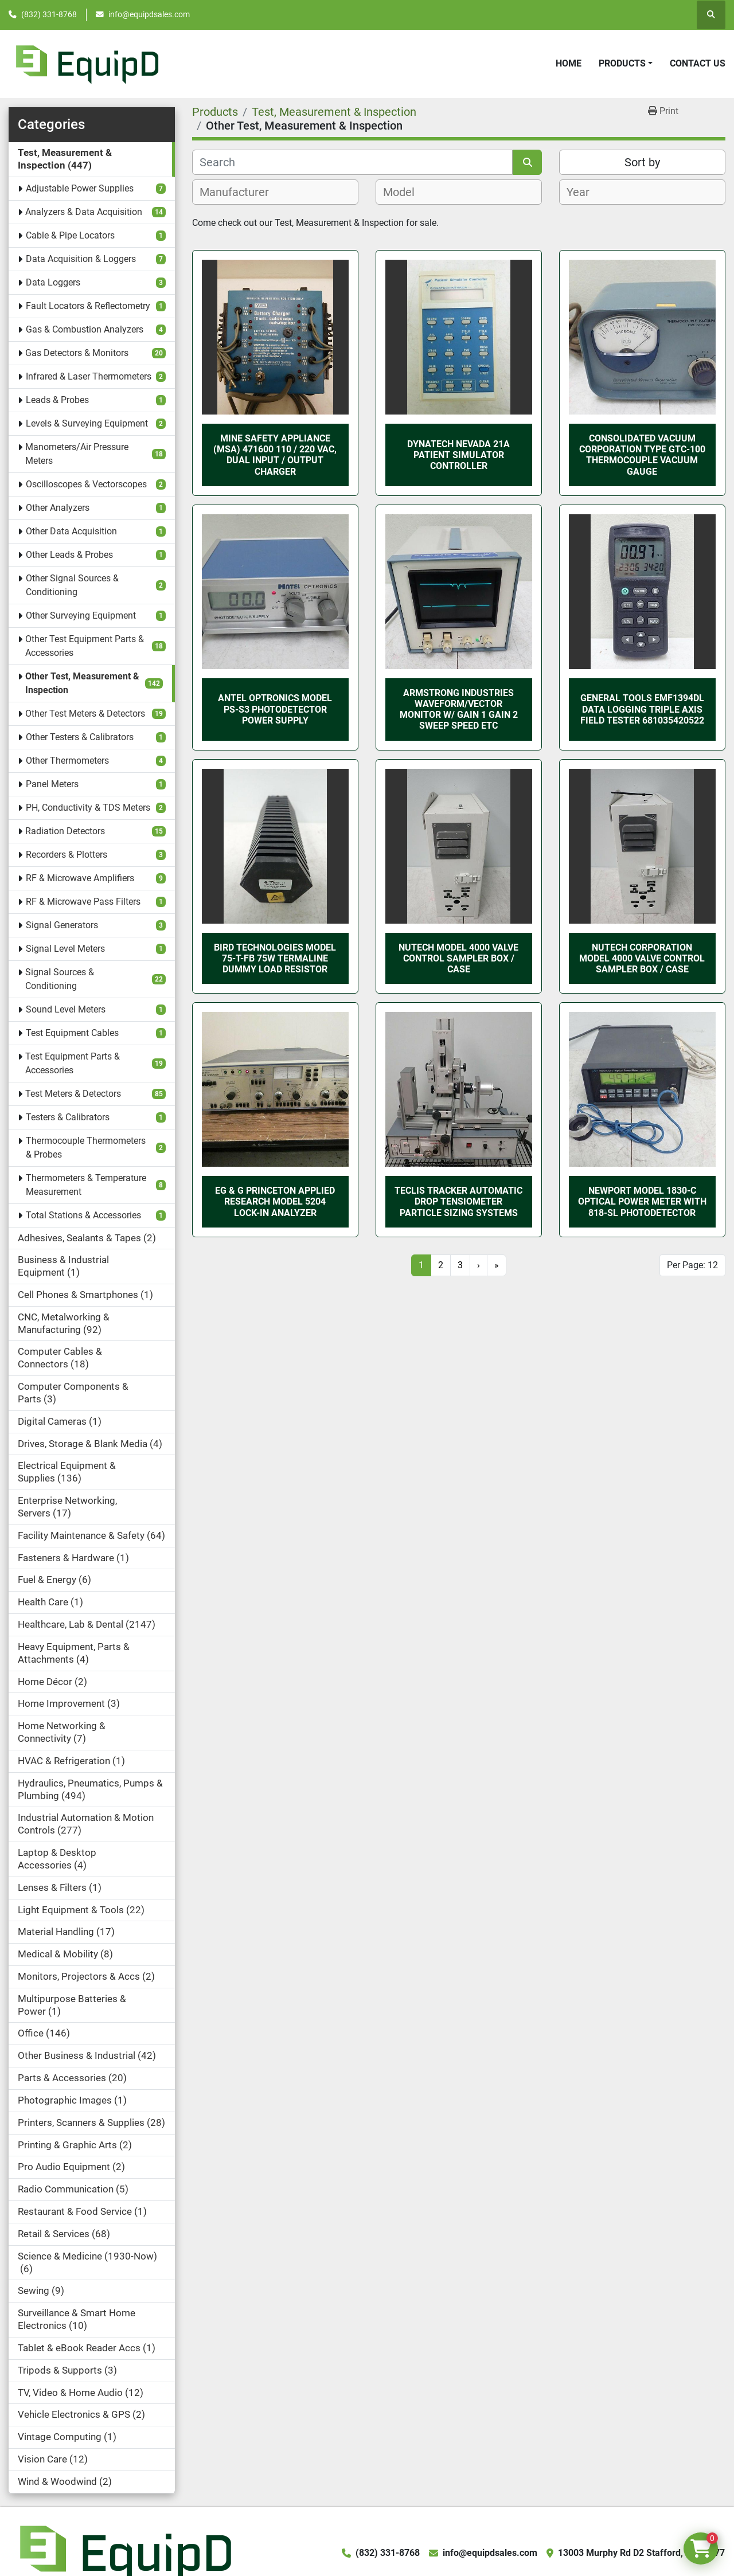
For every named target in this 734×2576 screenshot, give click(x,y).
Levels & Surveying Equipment (87, 423)
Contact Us (697, 63)
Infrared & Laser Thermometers (88, 376)
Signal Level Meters (65, 948)
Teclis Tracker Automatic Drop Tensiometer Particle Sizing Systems (458, 1201)
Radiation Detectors (65, 831)
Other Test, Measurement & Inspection (82, 683)
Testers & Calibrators (68, 1117)
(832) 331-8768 (49, 14)
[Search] (352, 162)
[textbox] (241, 192)
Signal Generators (62, 925)
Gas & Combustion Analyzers (84, 329)
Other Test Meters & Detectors (85, 713)
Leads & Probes (57, 399)
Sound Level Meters (66, 1009)
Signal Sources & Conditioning (59, 979)
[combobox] (275, 192)
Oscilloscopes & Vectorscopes (86, 484)
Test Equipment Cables (72, 1032)
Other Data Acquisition (71, 531)
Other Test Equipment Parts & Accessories (84, 646)
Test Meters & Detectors (73, 1093)
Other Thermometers (67, 760)
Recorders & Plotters (66, 854)
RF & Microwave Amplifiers (80, 878)
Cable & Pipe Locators (70, 235)
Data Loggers (53, 282)
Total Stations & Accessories (83, 1215)
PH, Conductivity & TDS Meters (88, 807)
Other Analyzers (57, 507)
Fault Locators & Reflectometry (88, 305)
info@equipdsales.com (149, 14)
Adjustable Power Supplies (80, 188)
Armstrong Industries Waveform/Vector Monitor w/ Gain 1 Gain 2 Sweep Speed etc (459, 709)
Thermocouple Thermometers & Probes (86, 1147)
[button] (626, 64)
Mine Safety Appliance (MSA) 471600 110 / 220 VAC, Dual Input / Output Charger (275, 455)
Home (568, 63)
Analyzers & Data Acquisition (83, 211)
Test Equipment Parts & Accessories (72, 1063)
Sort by (642, 162)
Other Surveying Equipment (81, 615)
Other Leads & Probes (69, 554)
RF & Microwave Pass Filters (83, 901)
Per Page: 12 (692, 1265)
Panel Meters (52, 784)
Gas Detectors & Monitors (76, 352)
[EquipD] (124, 2552)
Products (622, 63)
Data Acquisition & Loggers (81, 258)
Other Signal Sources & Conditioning (72, 585)
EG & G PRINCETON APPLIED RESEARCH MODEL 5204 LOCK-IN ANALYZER (275, 1201)
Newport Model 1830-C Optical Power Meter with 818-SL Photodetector (642, 1201)
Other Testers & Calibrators (80, 737)
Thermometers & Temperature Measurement (86, 1184)
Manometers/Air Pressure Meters (76, 453)
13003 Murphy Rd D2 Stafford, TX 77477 (641, 2552)
